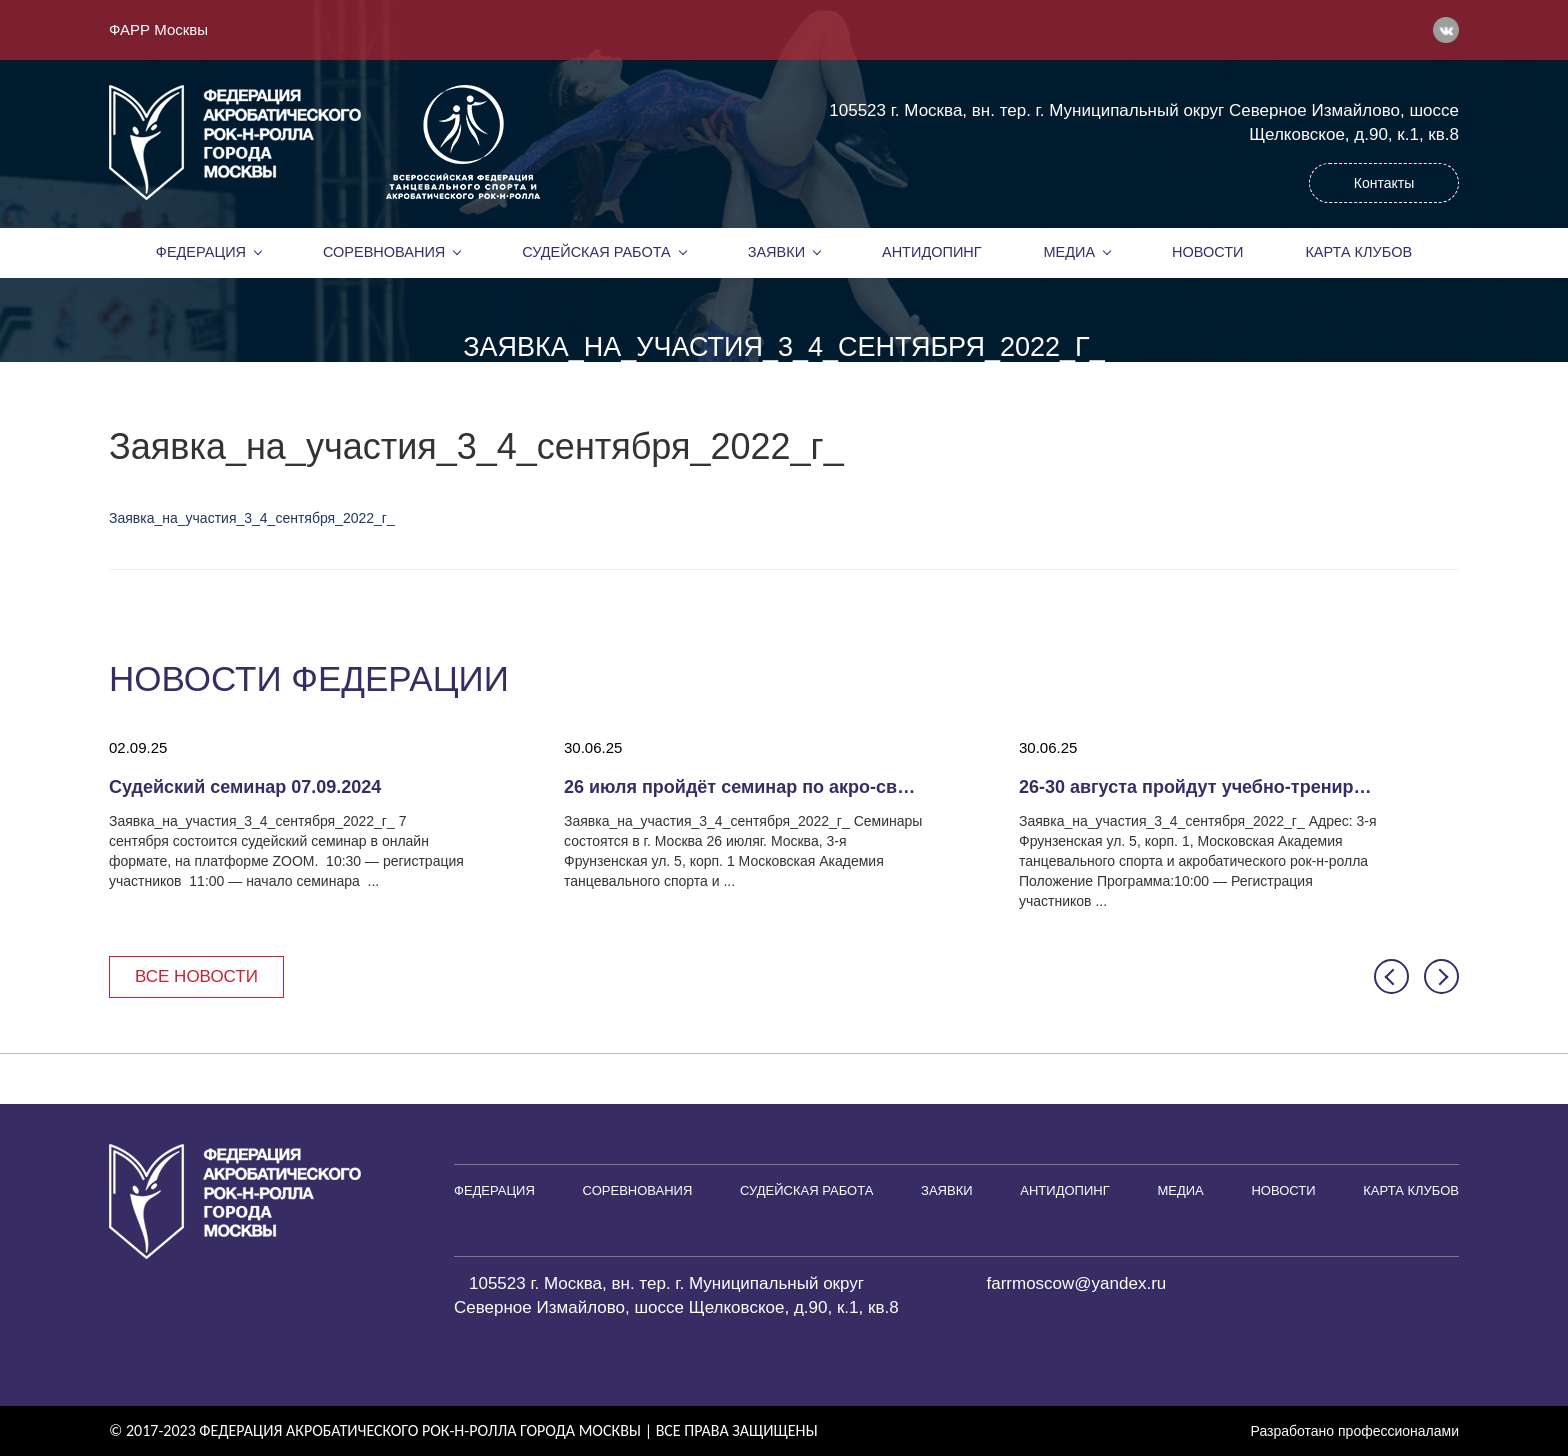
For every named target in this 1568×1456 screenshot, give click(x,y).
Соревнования (384, 252)
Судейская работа (596, 252)
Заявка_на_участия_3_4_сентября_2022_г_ (252, 518)
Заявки (776, 252)
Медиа (1070, 252)
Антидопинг (932, 252)
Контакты (1384, 183)
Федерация (201, 252)
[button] (1391, 976)
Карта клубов (1358, 252)
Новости (1208, 252)
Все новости (196, 976)
